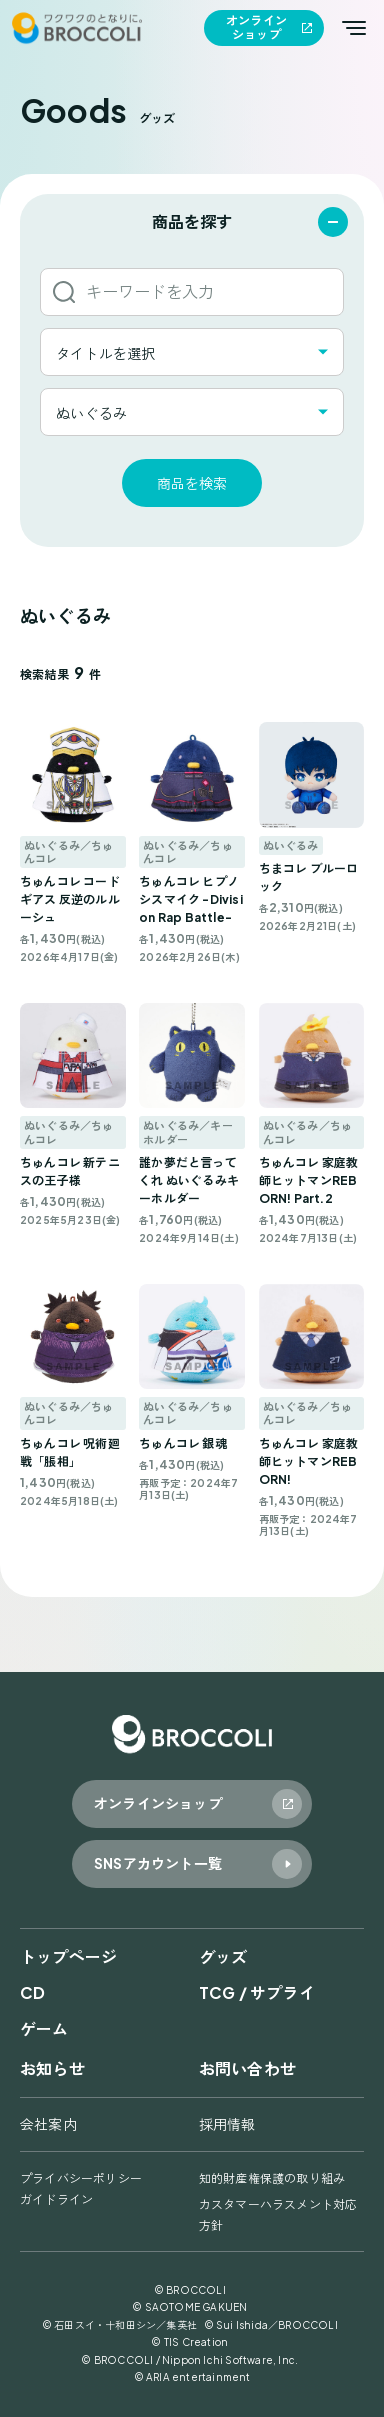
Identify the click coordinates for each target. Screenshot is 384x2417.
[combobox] (192, 352)
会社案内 (48, 2124)
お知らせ (52, 2068)
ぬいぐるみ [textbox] (91, 413)
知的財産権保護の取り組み (272, 2178)
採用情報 (227, 2124)
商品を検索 (192, 483)
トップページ (68, 1956)
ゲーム (44, 2028)
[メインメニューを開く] (354, 28)
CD (32, 1992)
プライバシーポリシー (81, 2178)
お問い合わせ (247, 2068)
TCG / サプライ (257, 1992)
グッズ (223, 1956)
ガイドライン (56, 2199)
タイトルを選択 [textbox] (105, 353)
